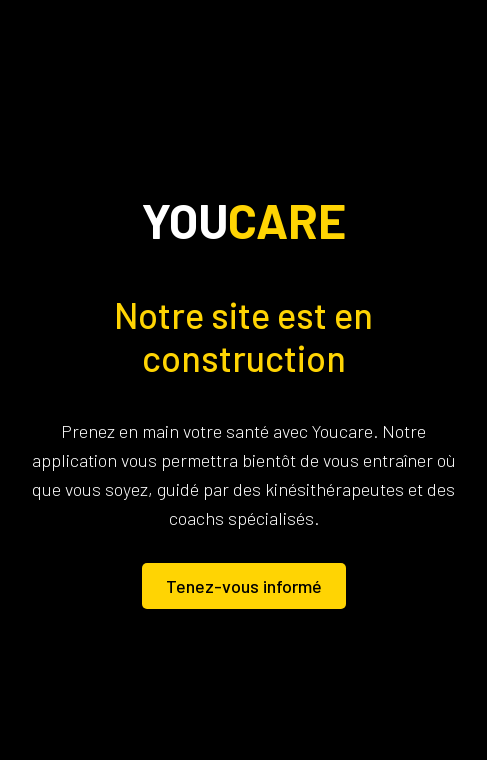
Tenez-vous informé (244, 586)
